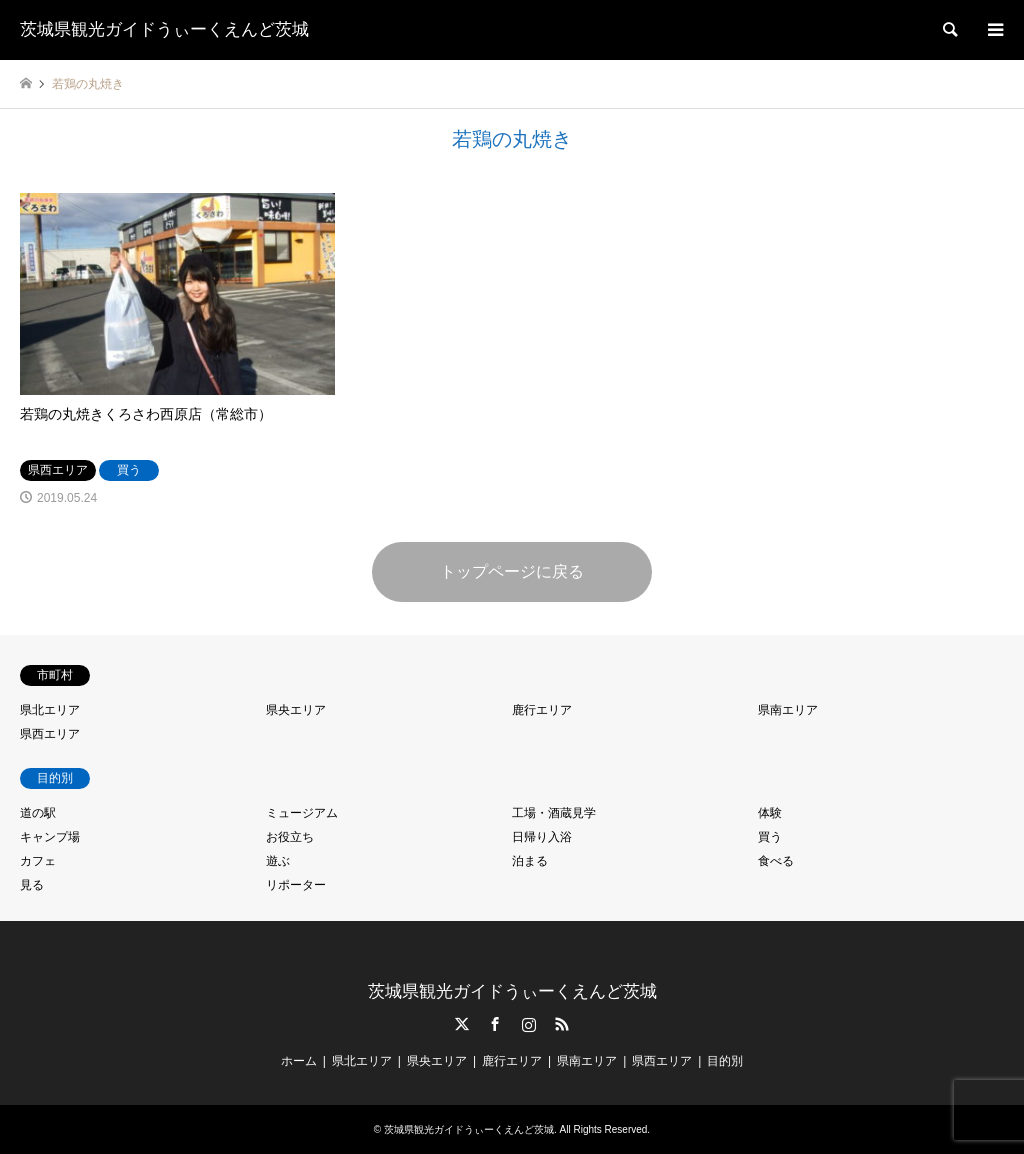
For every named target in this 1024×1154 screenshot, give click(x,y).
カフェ (38, 861)
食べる (776, 861)
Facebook (495, 1024)
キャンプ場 (50, 837)
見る (32, 885)
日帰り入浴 (542, 837)
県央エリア (296, 710)
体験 (770, 813)
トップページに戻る (512, 571)
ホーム (299, 1061)
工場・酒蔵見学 (554, 813)
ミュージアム (302, 813)
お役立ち (290, 837)
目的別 (725, 1061)
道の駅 (38, 813)
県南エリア (788, 710)
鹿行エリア (542, 710)
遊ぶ (278, 861)
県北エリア (50, 710)
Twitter (462, 1024)
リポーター (296, 885)
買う (770, 837)
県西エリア (50, 734)
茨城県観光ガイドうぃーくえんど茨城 (512, 991)
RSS (562, 1024)
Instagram (529, 1024)
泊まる (530, 861)
